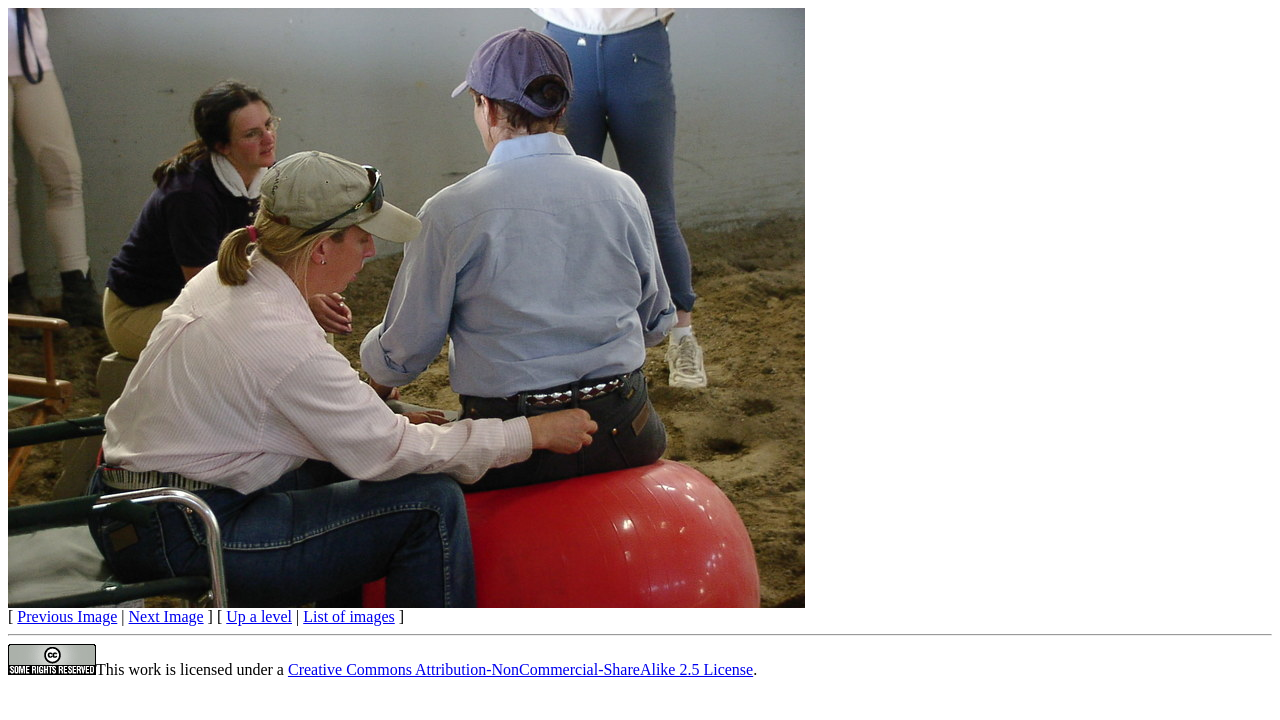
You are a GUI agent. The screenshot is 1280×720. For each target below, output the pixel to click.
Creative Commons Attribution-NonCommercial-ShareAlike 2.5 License (520, 669)
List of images (349, 616)
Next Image (166, 616)
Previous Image (67, 616)
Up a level (259, 616)
